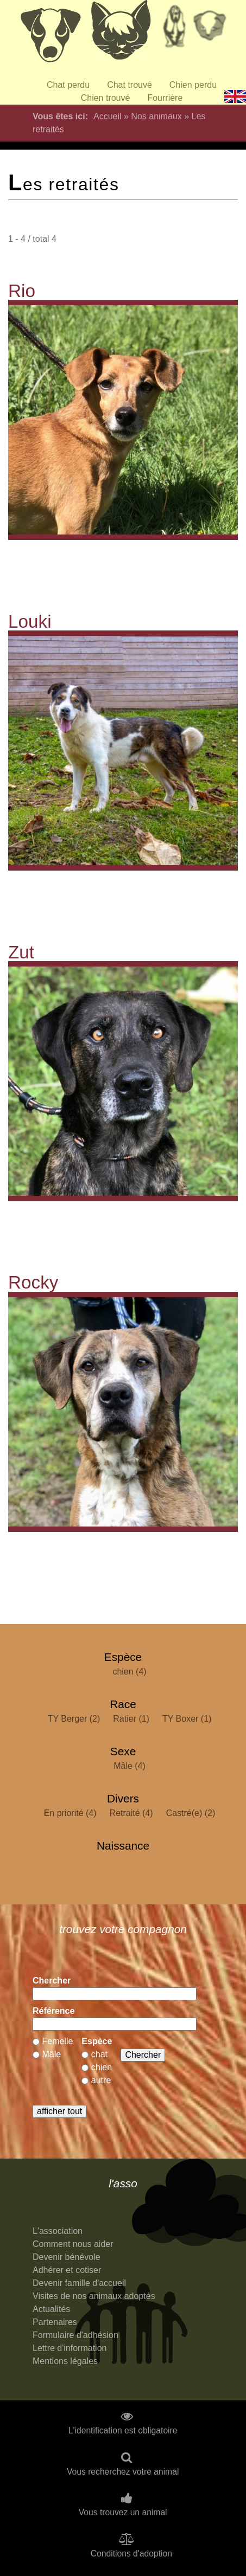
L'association (58, 2231)
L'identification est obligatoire (123, 2430)
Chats (120, 35)
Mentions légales (65, 2361)
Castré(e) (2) (191, 1813)
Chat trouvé (129, 84)
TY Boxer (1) (186, 1718)
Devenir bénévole (66, 2257)
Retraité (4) (131, 1813)
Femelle (57, 2041)
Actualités (51, 2309)
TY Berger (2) (74, 1718)
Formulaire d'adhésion (75, 2335)
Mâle (51, 2054)
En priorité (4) (70, 1813)
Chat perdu (68, 84)
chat (99, 2054)
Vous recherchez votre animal (123, 2472)
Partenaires (55, 2322)
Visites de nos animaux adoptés (94, 2296)
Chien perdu (193, 84)
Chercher (52, 1980)
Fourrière (164, 97)
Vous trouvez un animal (123, 2512)
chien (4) (129, 1671)
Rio (21, 291)
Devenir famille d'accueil (79, 2283)
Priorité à (213, 30)
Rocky (33, 1282)
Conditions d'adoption (131, 2553)
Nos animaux (156, 116)
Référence (53, 2010)
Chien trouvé (105, 97)
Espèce (96, 2041)
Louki (30, 621)
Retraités (175, 30)
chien (101, 2067)
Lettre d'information (69, 2348)
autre (101, 2080)
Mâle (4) (129, 1765)
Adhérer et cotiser (67, 2270)
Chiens (50, 35)
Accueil (107, 116)
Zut (21, 952)
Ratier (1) (131, 1718)
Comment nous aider (73, 2244)
